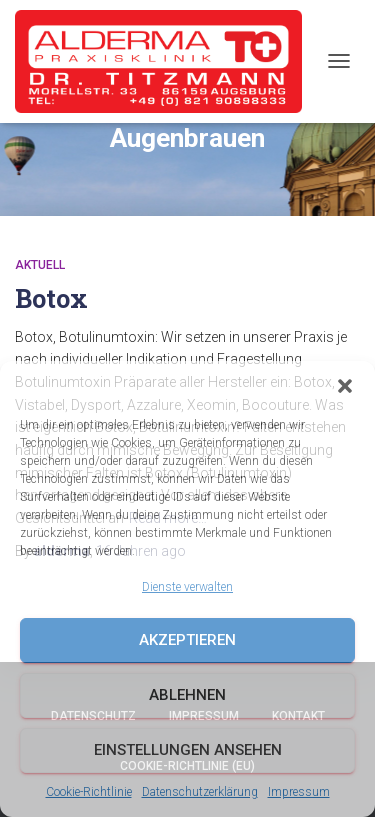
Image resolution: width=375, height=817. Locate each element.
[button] (345, 386)
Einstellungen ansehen (188, 750)
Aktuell (40, 265)
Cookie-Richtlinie (89, 792)
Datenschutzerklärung (200, 792)
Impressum (299, 792)
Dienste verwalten (187, 587)
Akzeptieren (187, 640)
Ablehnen (187, 695)
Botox (51, 298)
